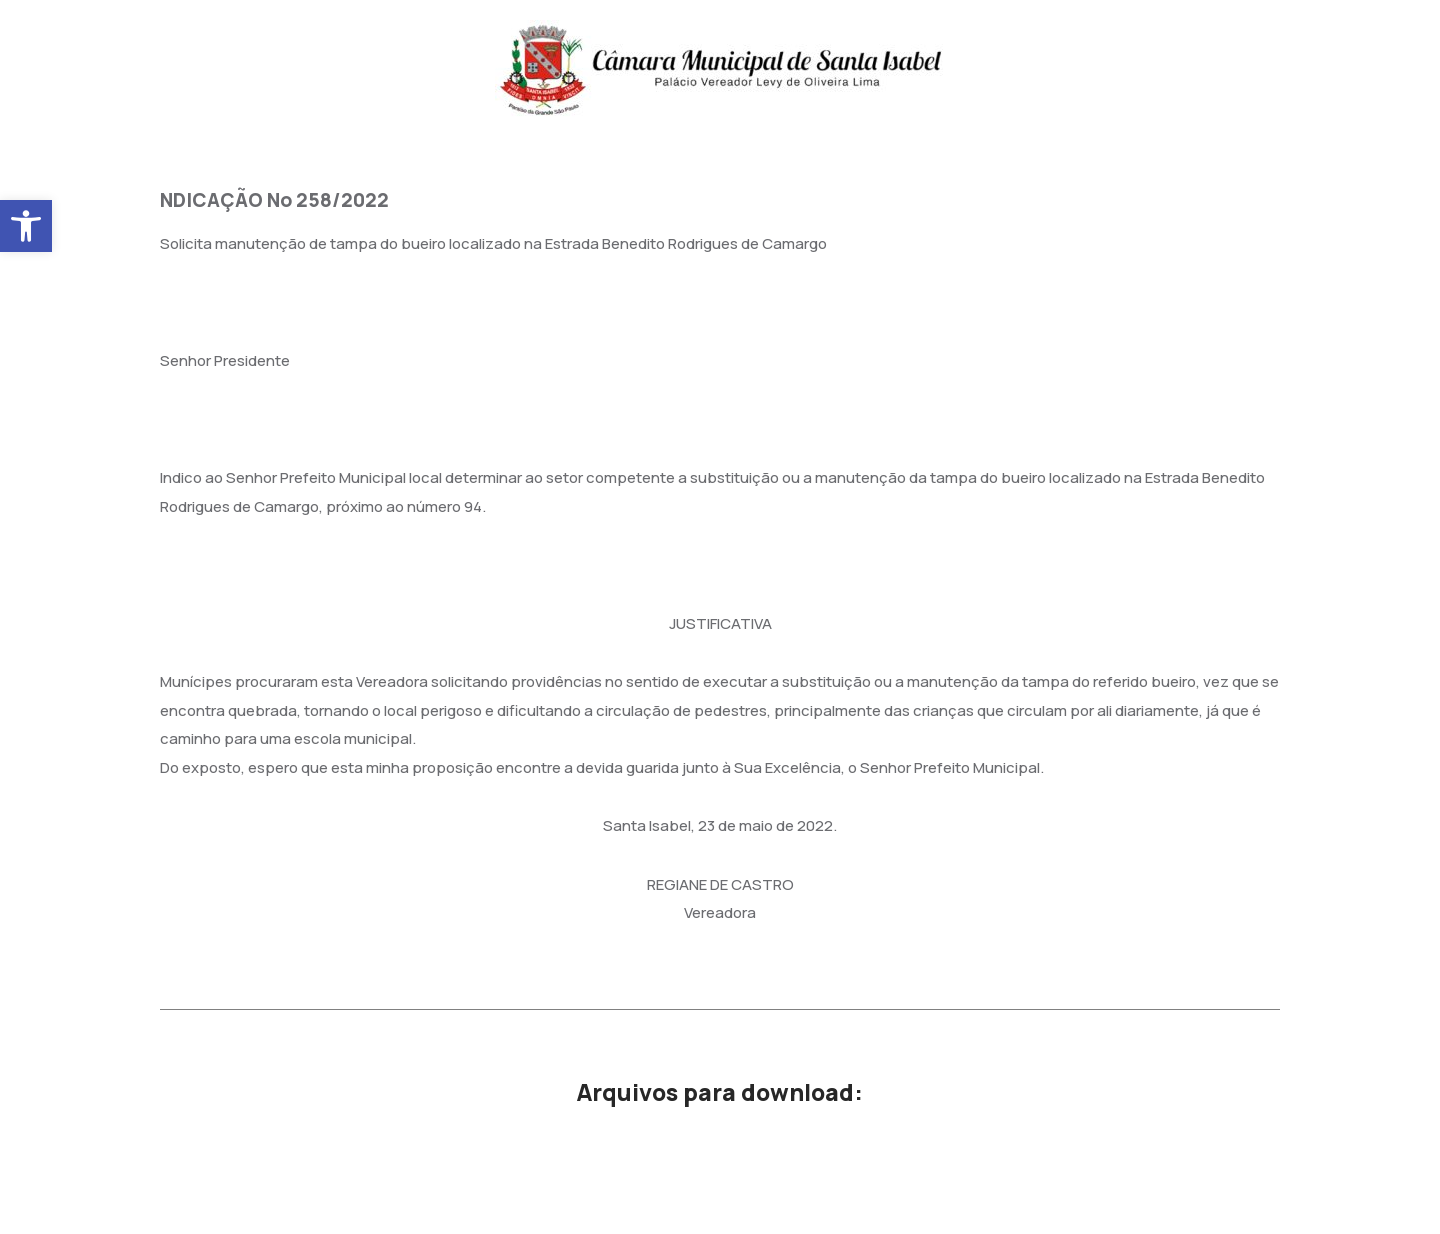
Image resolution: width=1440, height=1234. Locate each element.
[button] (26, 226)
